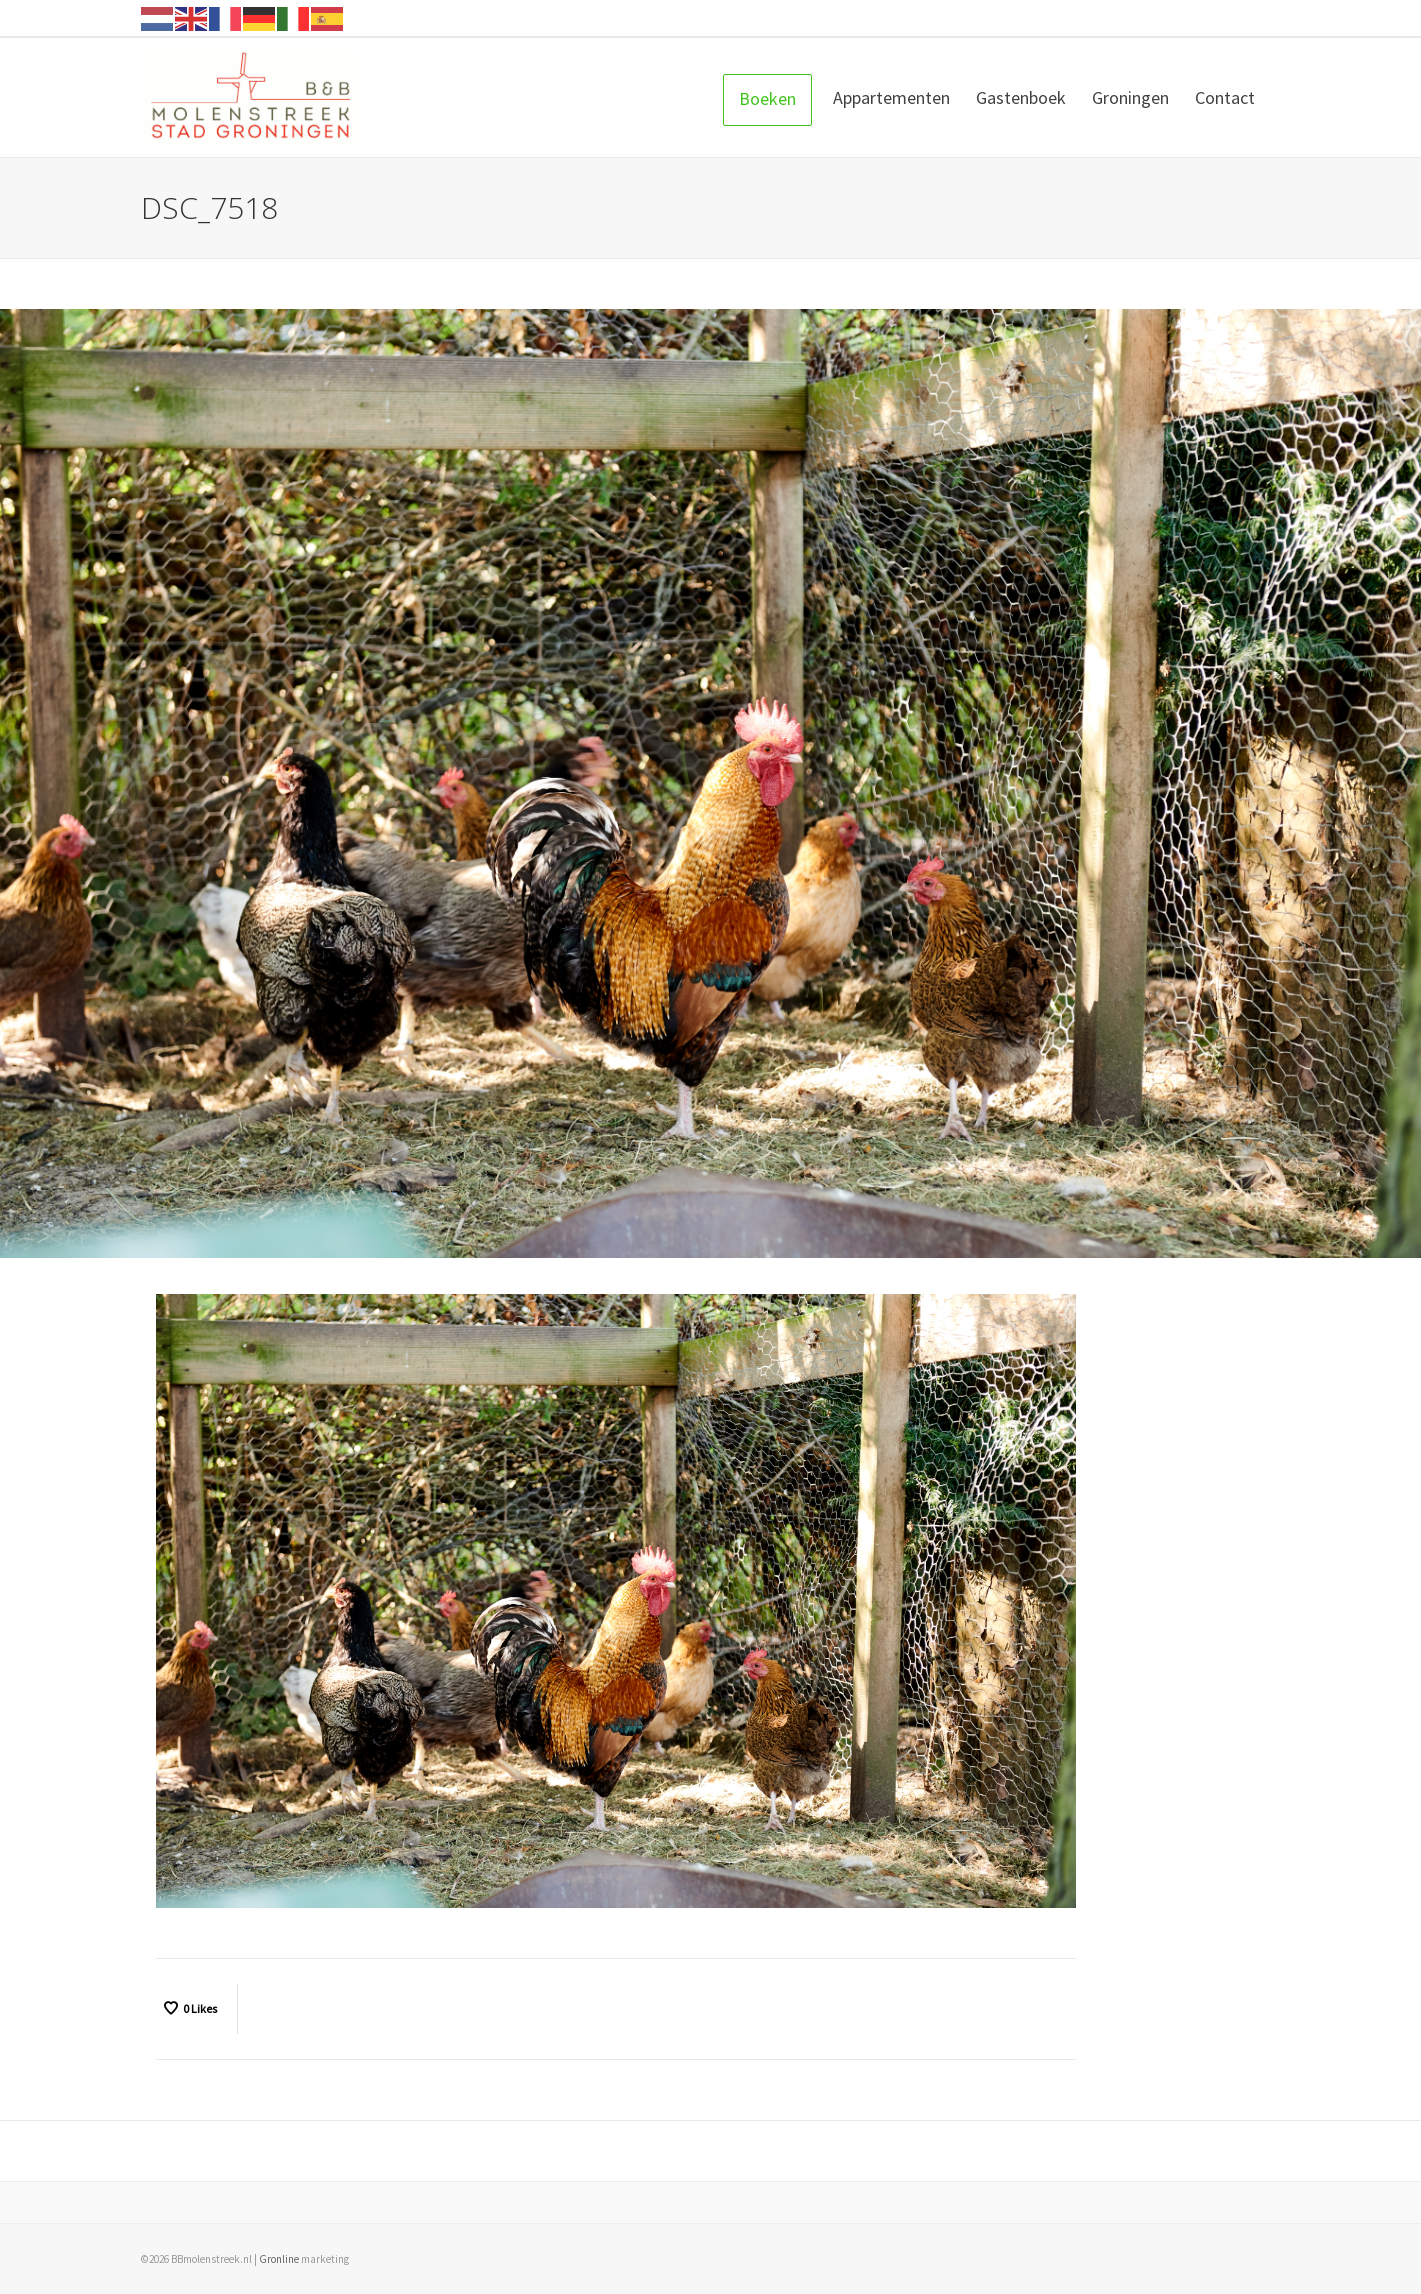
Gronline (279, 2259)
